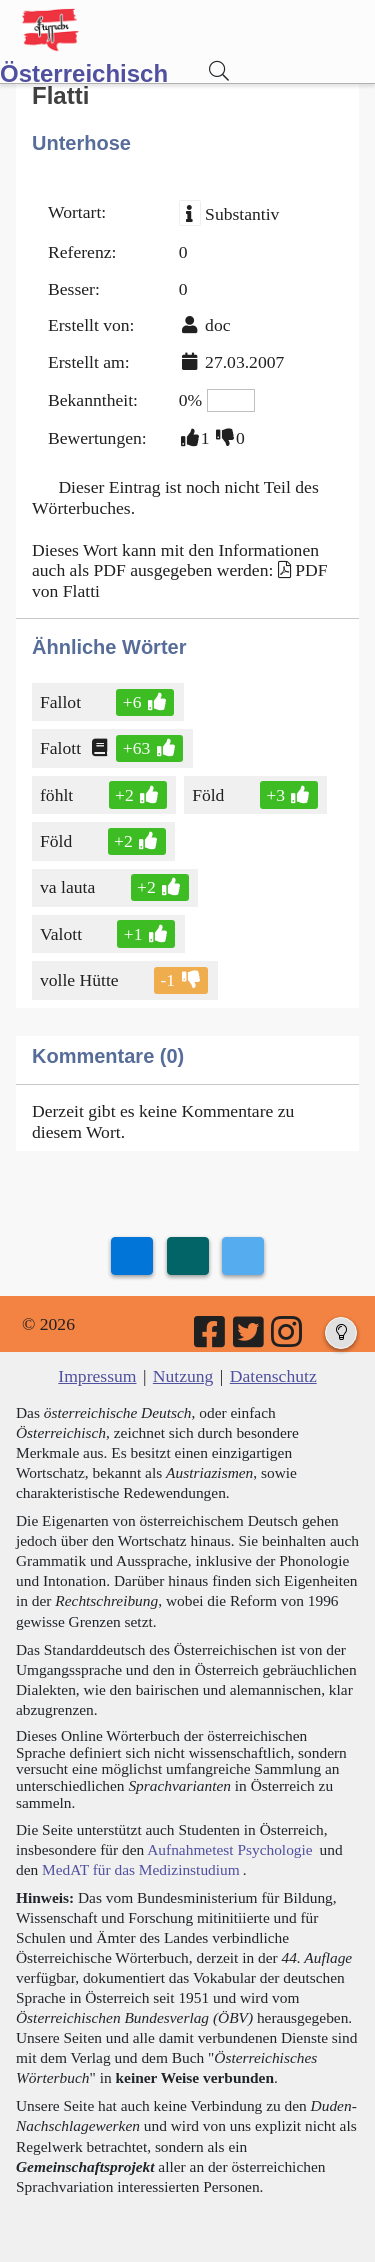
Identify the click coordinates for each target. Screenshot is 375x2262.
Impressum (97, 1376)
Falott (62, 748)
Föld (209, 795)
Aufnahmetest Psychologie (229, 1849)
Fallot (62, 702)
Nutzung (183, 1376)
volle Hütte (81, 980)
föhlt (58, 795)
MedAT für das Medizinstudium (141, 1869)
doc (217, 325)
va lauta (69, 887)
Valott (62, 934)
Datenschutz (273, 1376)
